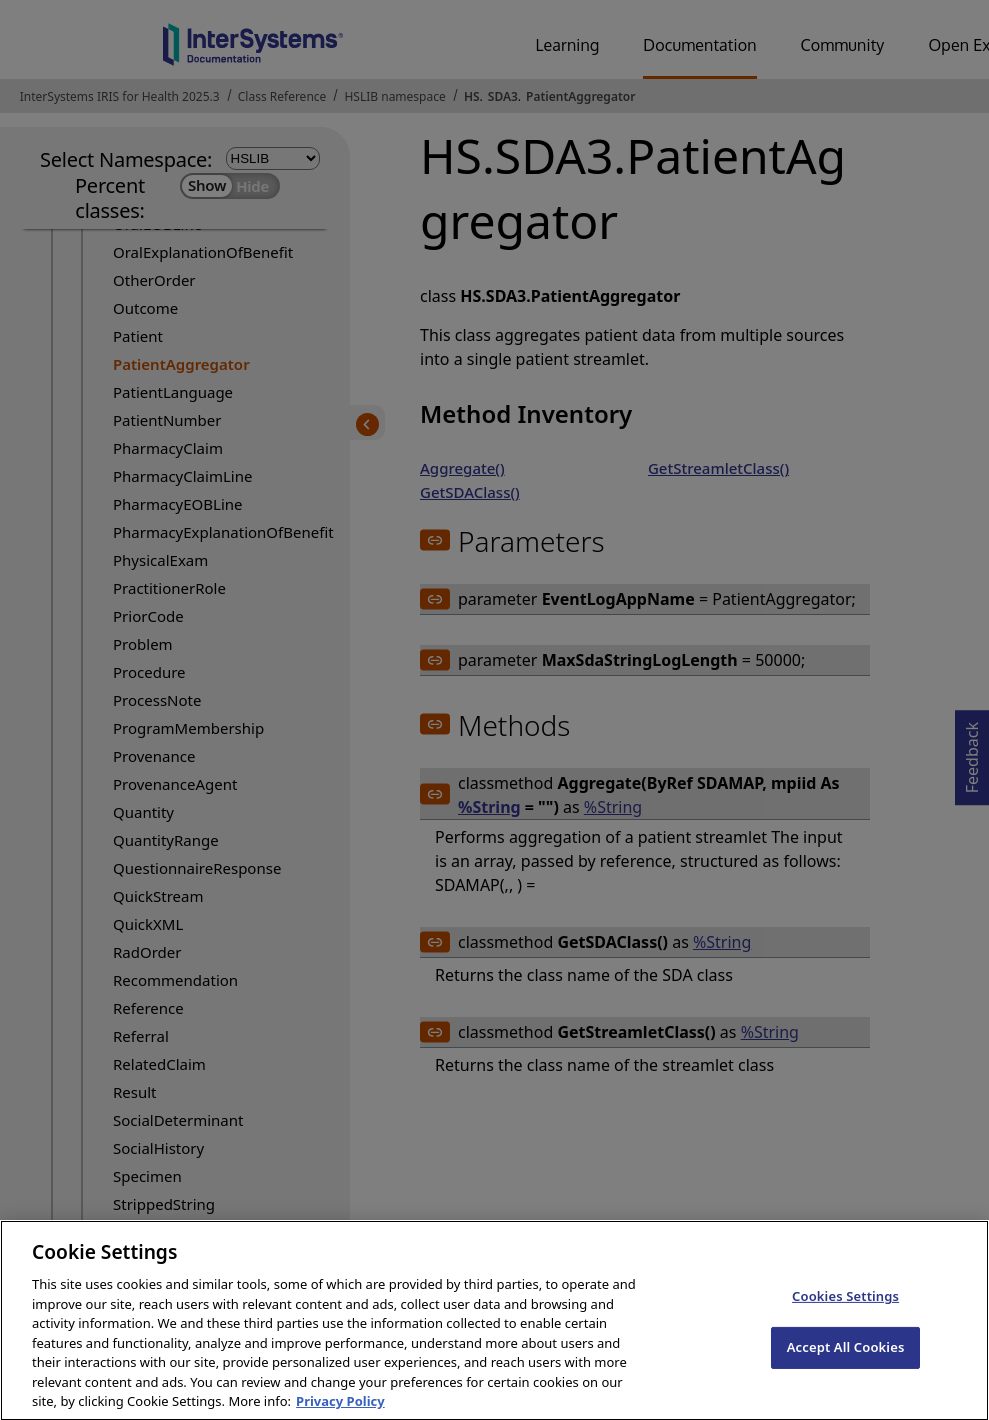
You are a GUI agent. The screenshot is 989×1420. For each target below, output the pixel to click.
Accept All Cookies (846, 1361)
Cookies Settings (845, 1311)
